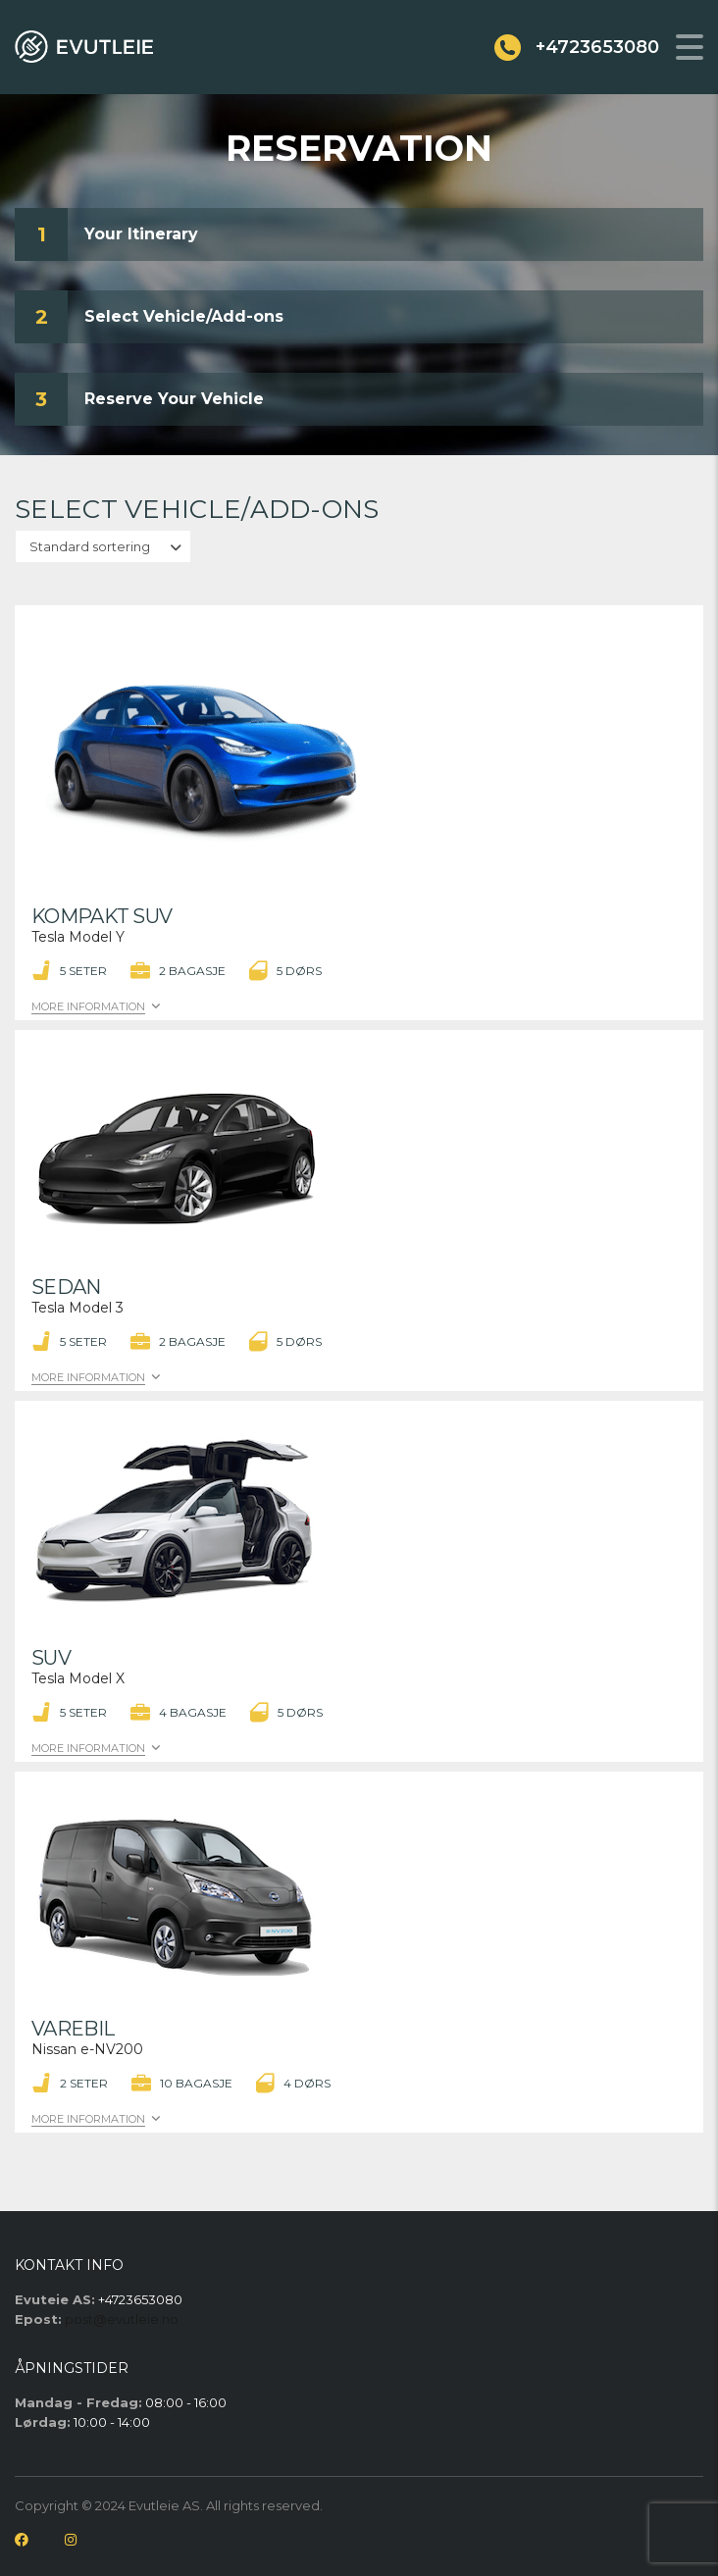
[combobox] (103, 546)
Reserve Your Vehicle (174, 398)
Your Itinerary (141, 234)
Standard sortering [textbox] (89, 546)
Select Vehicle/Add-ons (183, 316)
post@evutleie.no (122, 2319)
